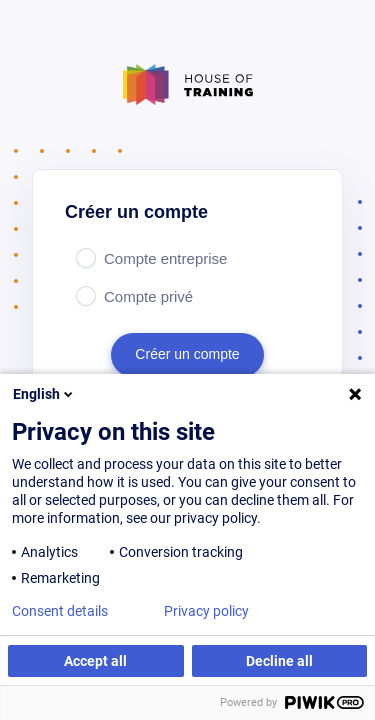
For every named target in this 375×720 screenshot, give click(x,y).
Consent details (60, 611)
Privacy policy (206, 611)
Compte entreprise (165, 258)
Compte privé (148, 296)
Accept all (95, 661)
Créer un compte (187, 354)
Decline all (279, 661)
